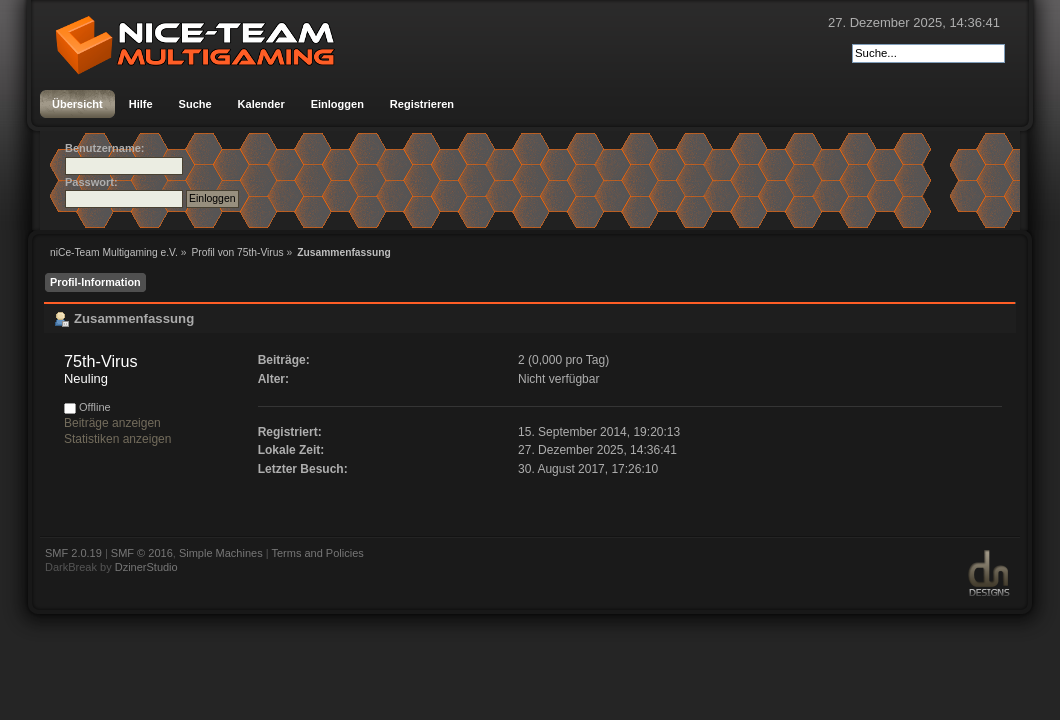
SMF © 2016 (142, 553)
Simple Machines (221, 553)
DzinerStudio (146, 567)
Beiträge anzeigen (112, 423)
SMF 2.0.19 (73, 553)
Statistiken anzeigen (117, 439)
